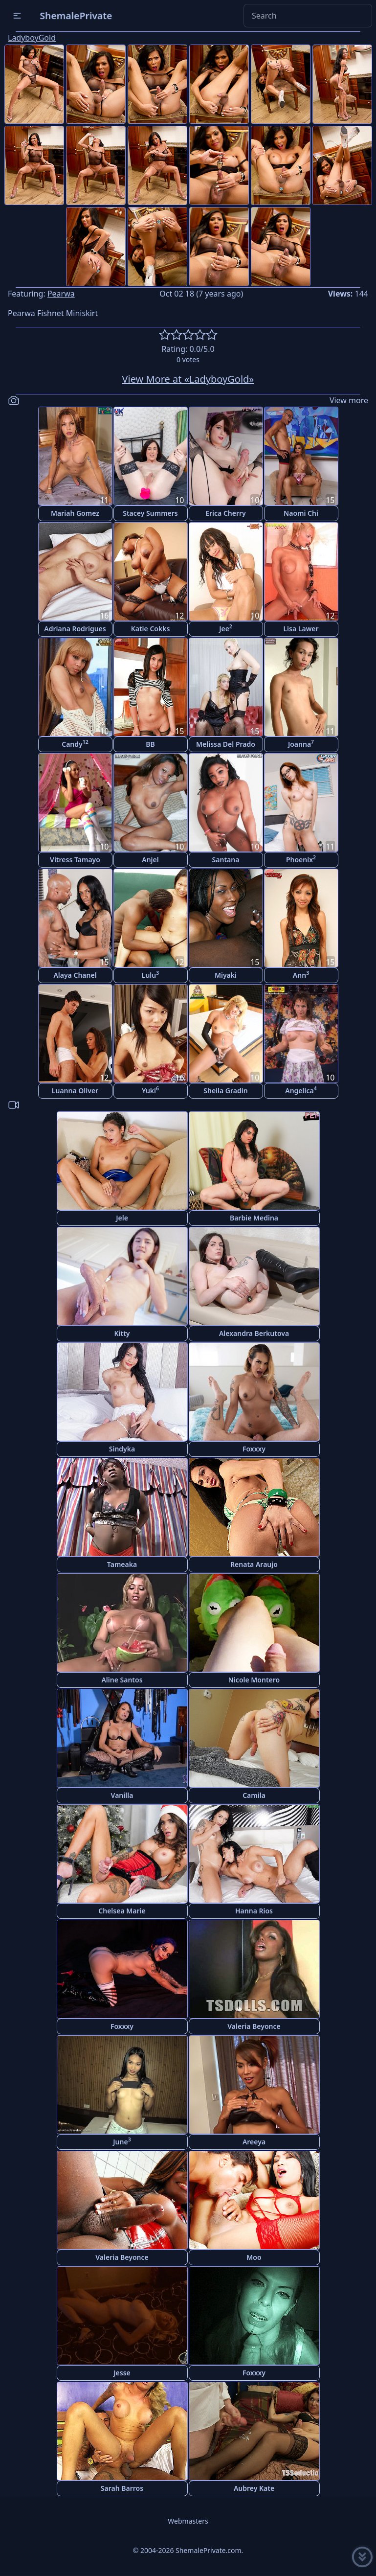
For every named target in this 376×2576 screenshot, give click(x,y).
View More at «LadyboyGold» (188, 379)
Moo (253, 2257)
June (122, 2141)
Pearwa (61, 293)
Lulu (150, 974)
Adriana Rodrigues (75, 628)
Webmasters (188, 2521)
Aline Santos (121, 1679)
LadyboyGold (32, 37)
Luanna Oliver (75, 1090)
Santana (226, 859)
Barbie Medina (254, 1217)
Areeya (254, 2141)
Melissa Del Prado (225, 744)
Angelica (300, 1090)
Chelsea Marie (121, 1910)
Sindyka (122, 1448)
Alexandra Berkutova (254, 1333)
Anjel (150, 859)
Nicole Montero (254, 1679)
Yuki (150, 1090)
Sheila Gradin (225, 1090)
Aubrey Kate (254, 2488)
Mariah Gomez (75, 513)
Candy (75, 743)
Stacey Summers (150, 513)
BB (150, 744)
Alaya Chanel (74, 975)
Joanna (301, 743)
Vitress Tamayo (75, 859)
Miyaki (226, 975)
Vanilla (122, 1795)
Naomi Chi (301, 513)
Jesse (122, 2372)
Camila (254, 1795)
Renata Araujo (254, 1564)
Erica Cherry (225, 513)
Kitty (122, 1333)
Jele (122, 1217)
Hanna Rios (254, 1910)
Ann (301, 974)
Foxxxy (254, 1448)
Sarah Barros (122, 2488)
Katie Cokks (150, 628)
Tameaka (122, 1564)
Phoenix (301, 859)
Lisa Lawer (300, 628)
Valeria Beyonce (253, 2026)
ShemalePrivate (76, 15)
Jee (225, 628)
